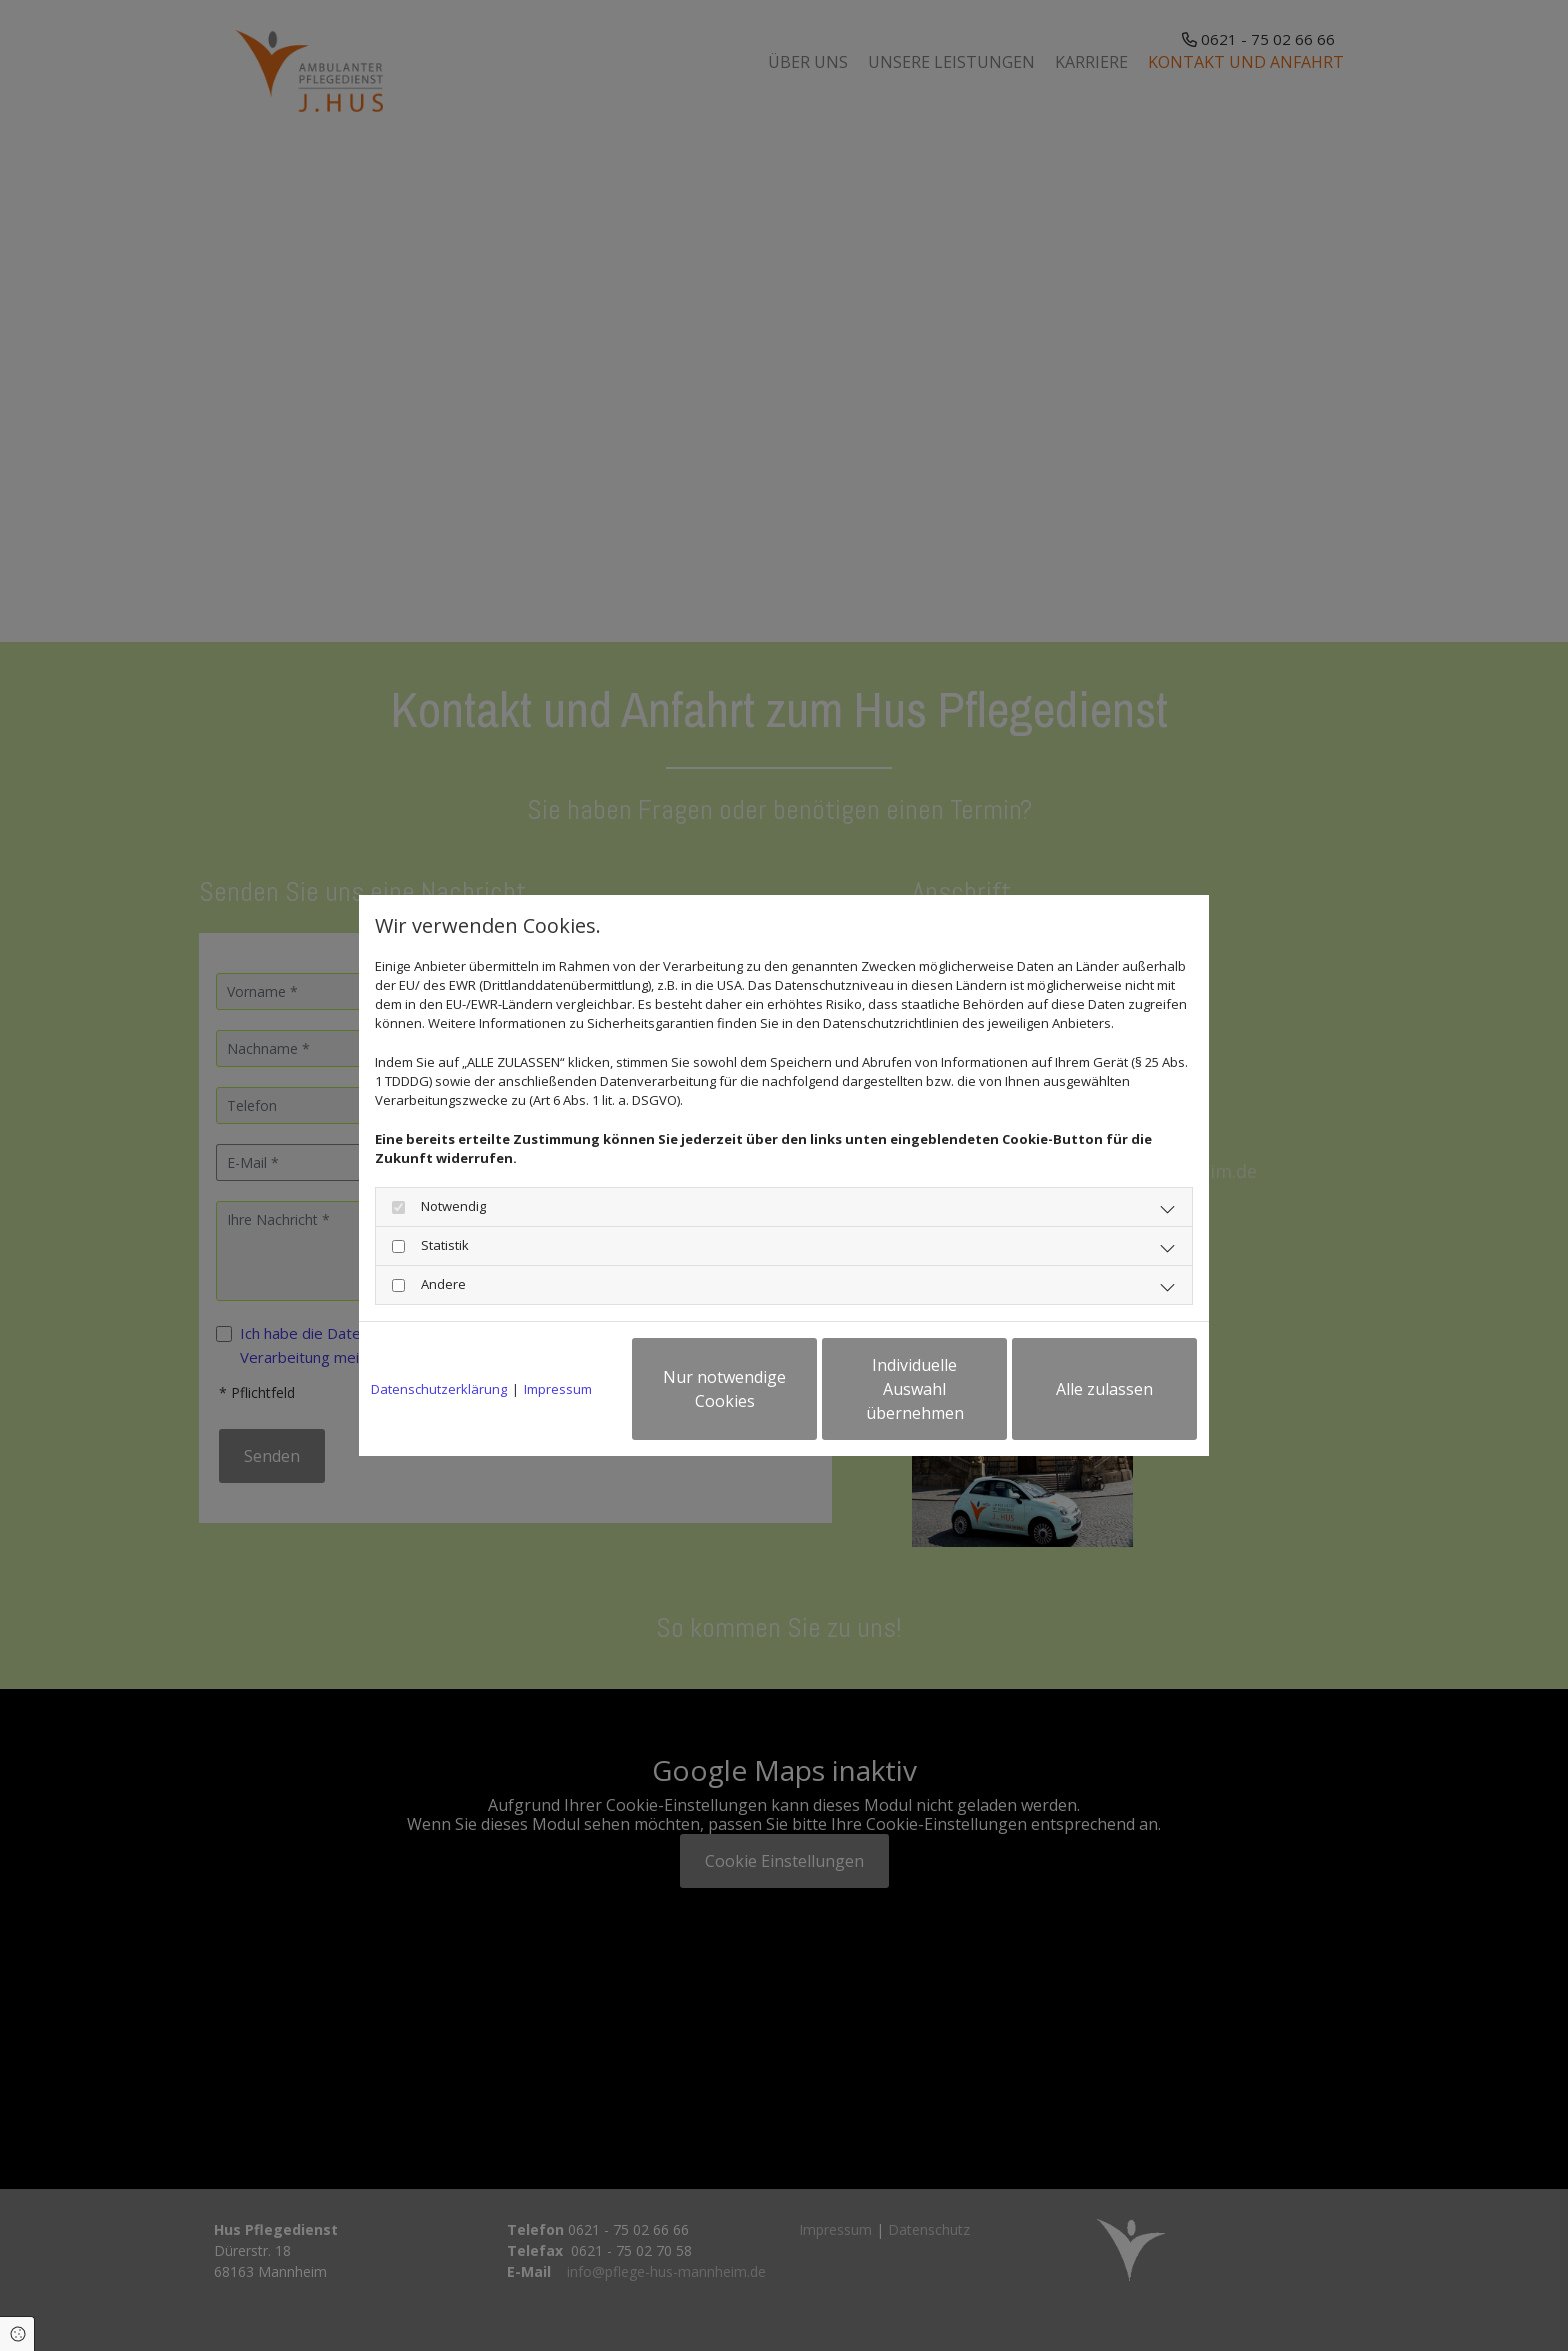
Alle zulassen (1104, 1389)
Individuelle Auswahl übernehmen (915, 1389)
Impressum (558, 1389)
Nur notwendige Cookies (724, 1389)
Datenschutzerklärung (439, 1389)
